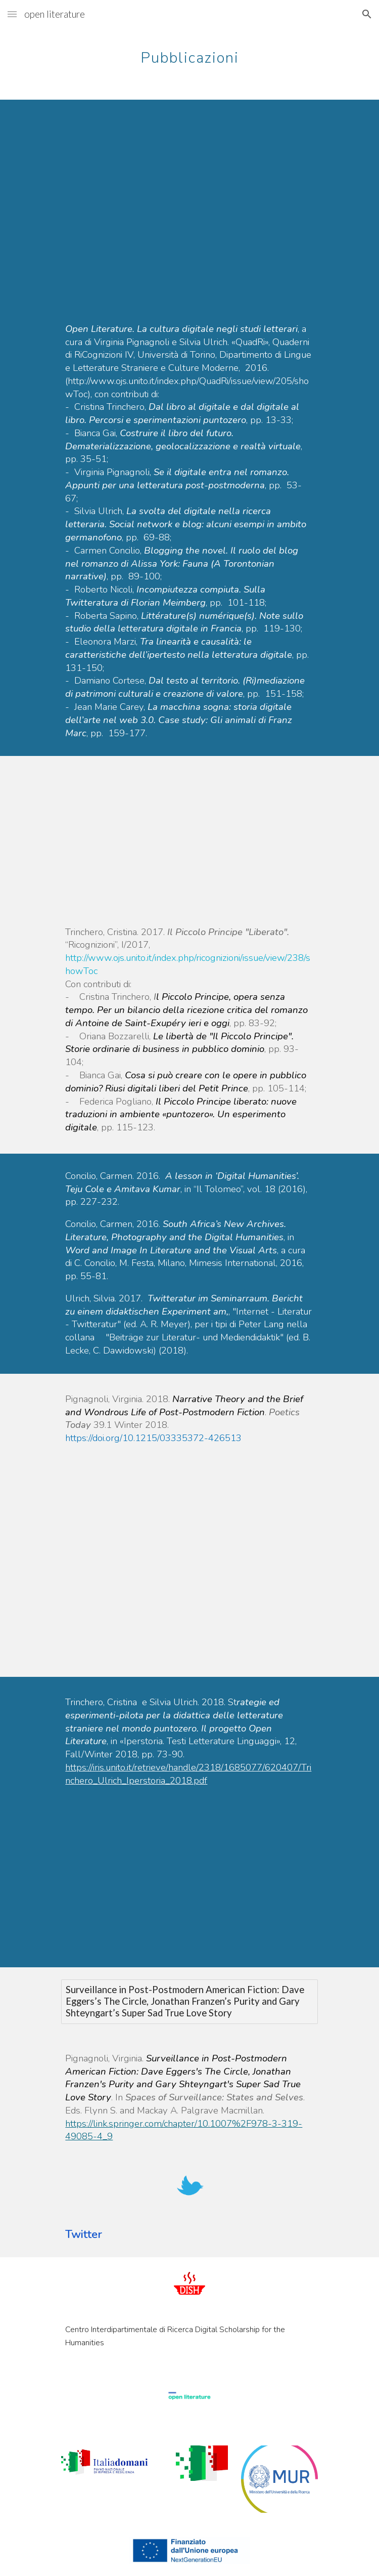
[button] (12, 14)
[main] (189, 53)
